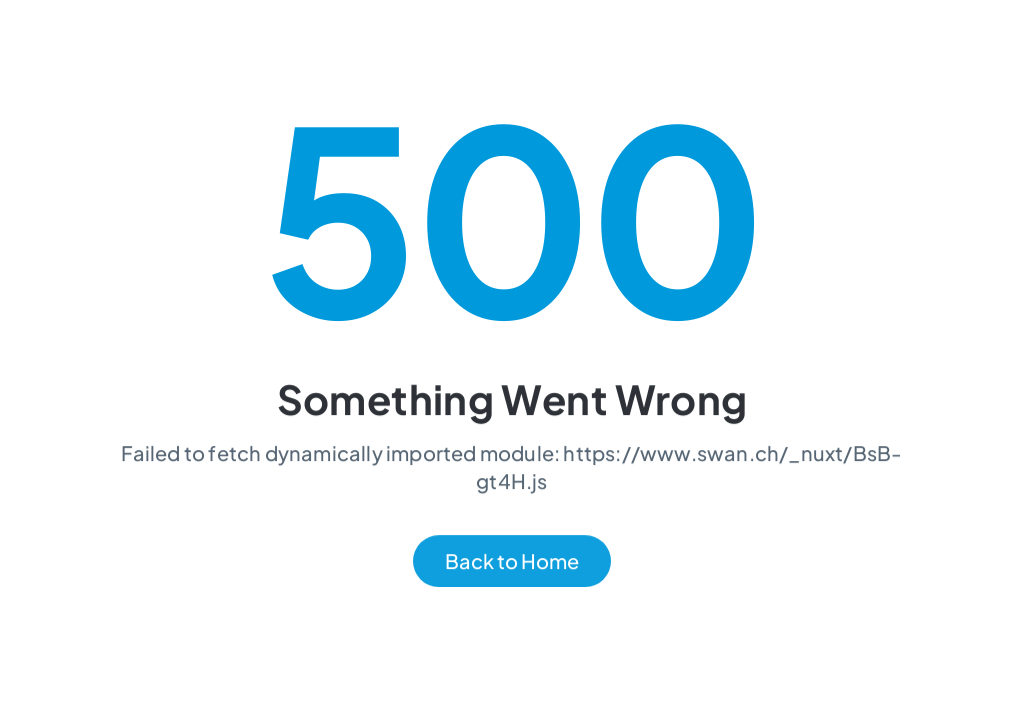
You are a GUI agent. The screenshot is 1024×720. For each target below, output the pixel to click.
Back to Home (512, 562)
